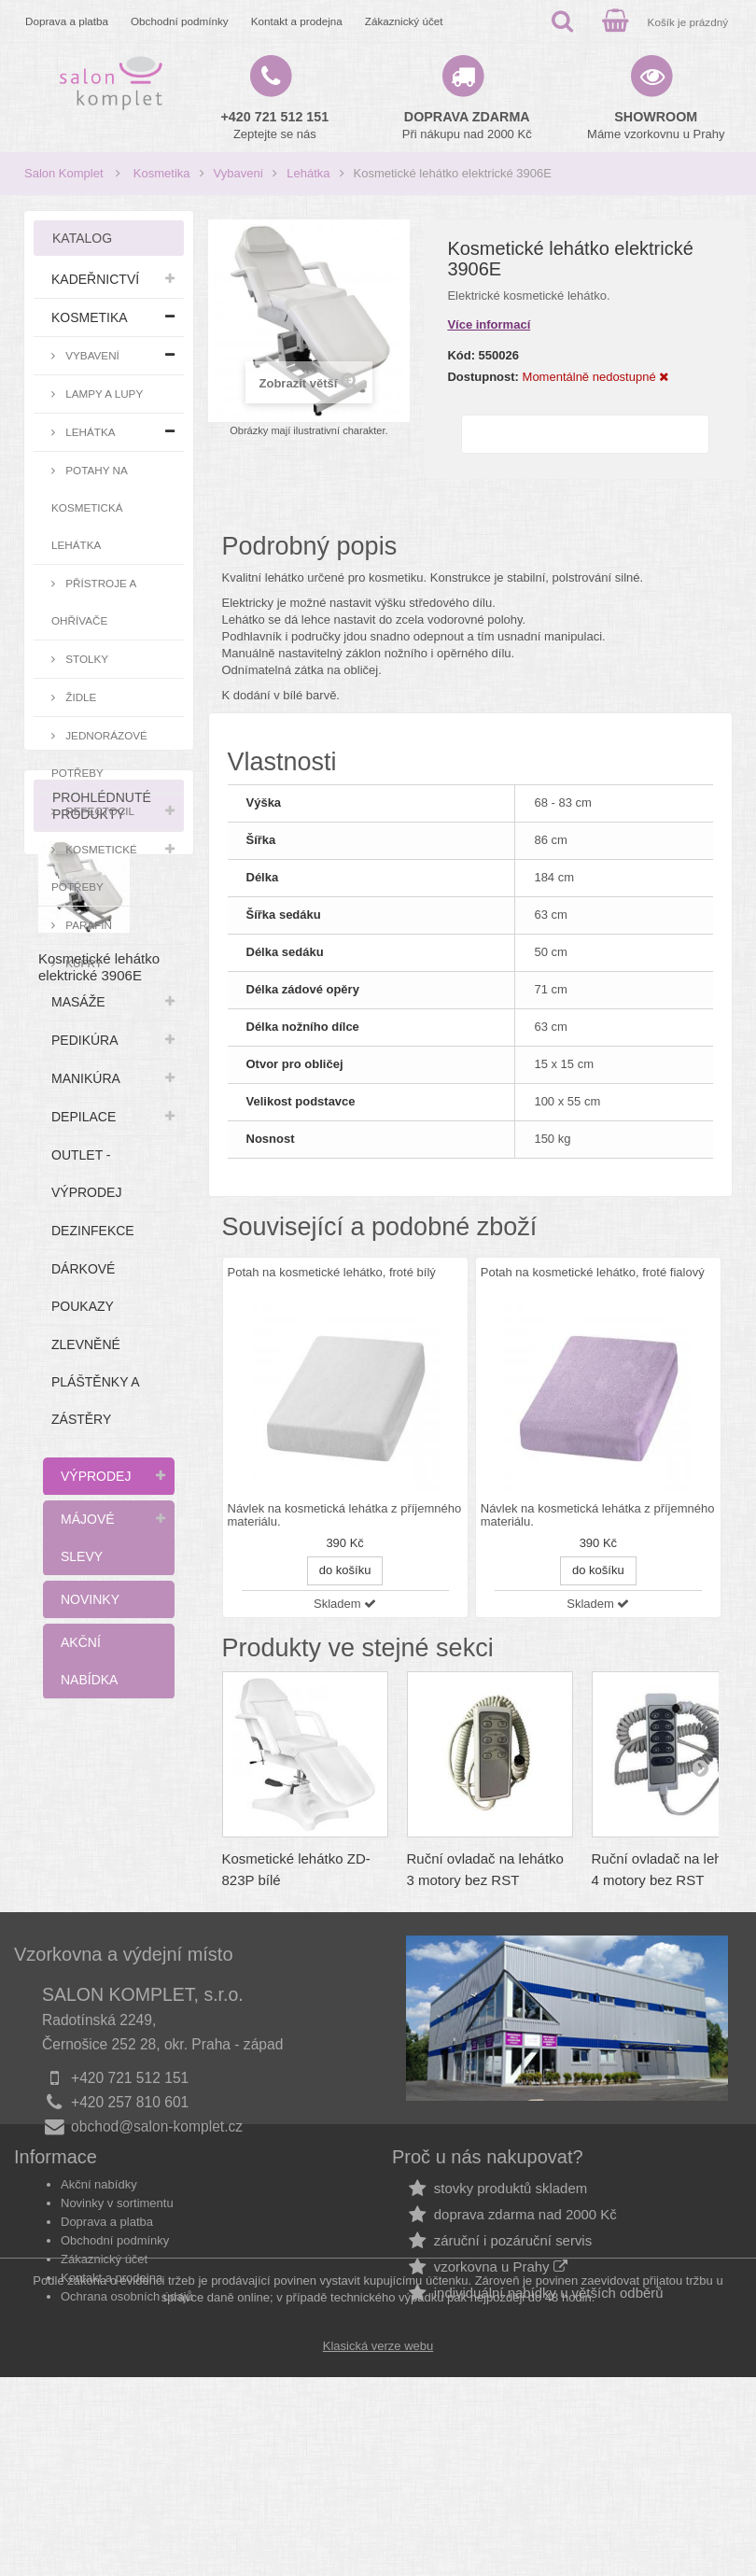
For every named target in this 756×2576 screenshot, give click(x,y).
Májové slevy (88, 1538)
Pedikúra (85, 1040)
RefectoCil (98, 811)
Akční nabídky (99, 2312)
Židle (79, 697)
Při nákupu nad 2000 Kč (467, 125)
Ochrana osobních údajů (127, 2424)
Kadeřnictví (95, 279)
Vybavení (239, 173)
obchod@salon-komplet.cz (157, 2216)
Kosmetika (161, 173)
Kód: (461, 355)
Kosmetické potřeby (94, 868)
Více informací (488, 324)
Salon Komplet (64, 173)
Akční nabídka (89, 1661)
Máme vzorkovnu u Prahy (655, 125)
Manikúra (85, 1078)
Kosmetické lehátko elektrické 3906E (99, 1934)
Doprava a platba (66, 21)
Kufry (83, 963)
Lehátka (308, 173)
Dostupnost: (483, 377)
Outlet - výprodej (86, 1173)
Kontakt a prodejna (297, 21)
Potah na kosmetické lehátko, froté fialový (593, 1272)
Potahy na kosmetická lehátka (89, 507)
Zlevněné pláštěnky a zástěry (95, 1382)
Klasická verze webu (378, 2545)
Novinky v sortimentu (117, 2331)
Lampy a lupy (103, 393)
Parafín (87, 925)
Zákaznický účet (404, 21)
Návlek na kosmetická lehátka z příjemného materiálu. (345, 1515)
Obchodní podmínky (180, 21)
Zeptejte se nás (275, 125)
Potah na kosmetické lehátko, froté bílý (332, 1272)
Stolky (85, 659)
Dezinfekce (92, 1230)
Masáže (78, 1001)
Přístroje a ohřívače (93, 601)
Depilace (83, 1116)
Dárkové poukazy (83, 1287)
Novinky (90, 1599)
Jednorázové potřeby (99, 754)
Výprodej (96, 1476)
